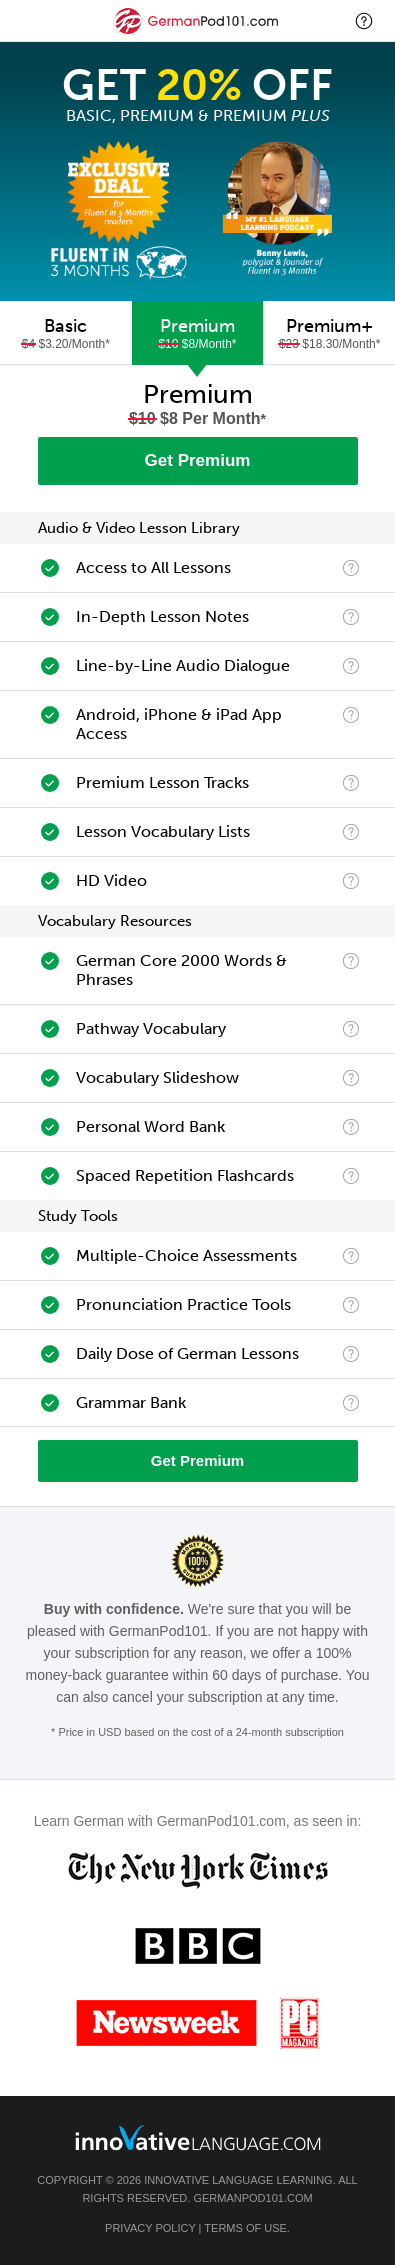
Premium (198, 333)
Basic (66, 333)
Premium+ (329, 333)
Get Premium (198, 460)
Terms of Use (245, 2228)
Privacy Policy (150, 2228)
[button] (364, 20)
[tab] (66, 333)
